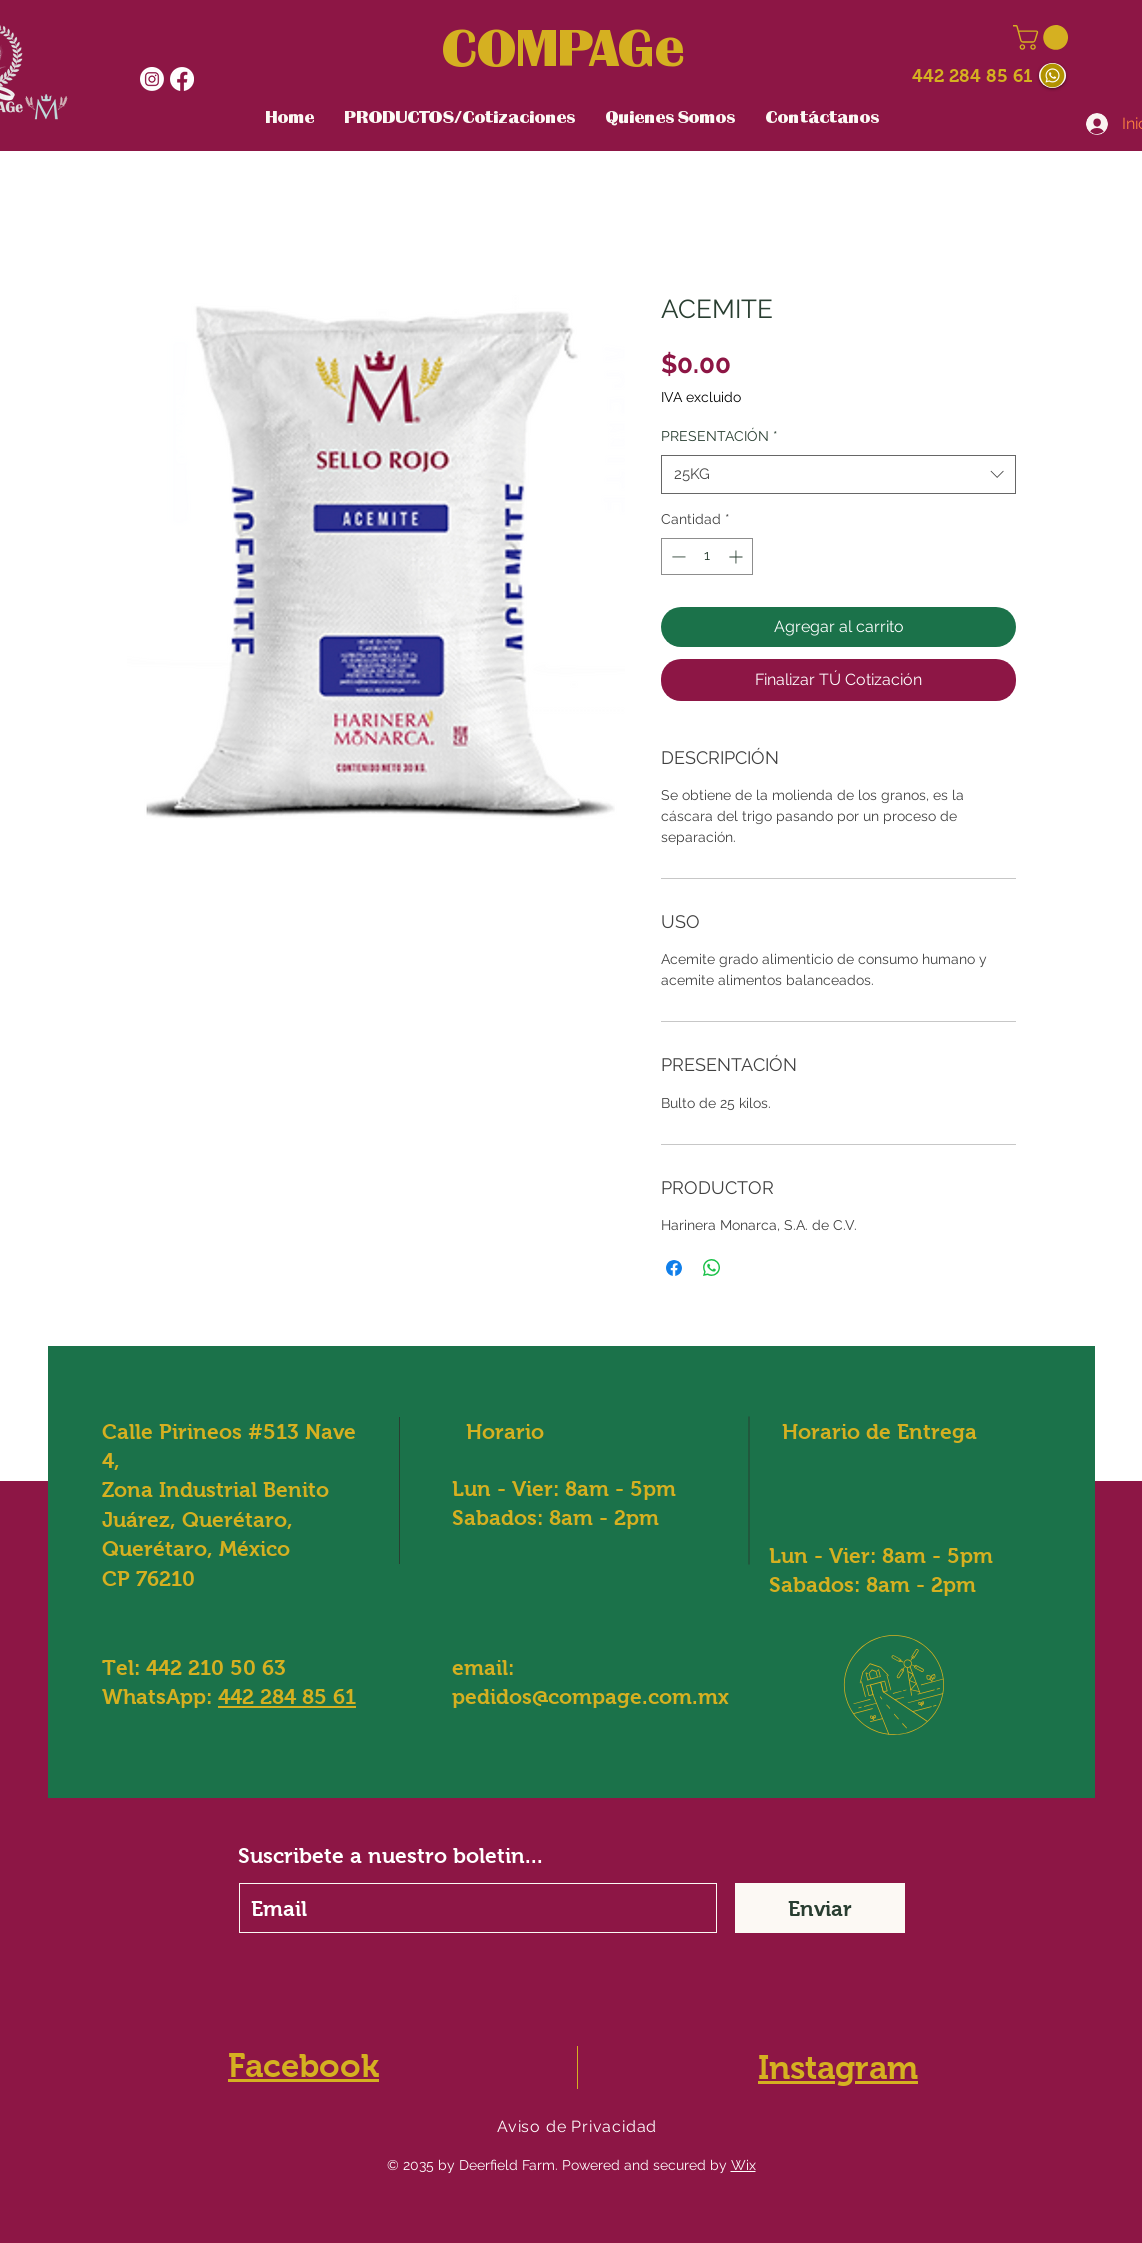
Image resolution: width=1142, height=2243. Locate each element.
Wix (743, 2165)
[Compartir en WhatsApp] (712, 1268)
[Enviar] (820, 1908)
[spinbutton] (707, 556)
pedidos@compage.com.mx (590, 1696)
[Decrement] (676, 556)
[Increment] (737, 556)
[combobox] (838, 474)
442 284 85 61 (972, 76)
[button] (1043, 37)
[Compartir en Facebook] (674, 1268)
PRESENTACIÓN (719, 436)
